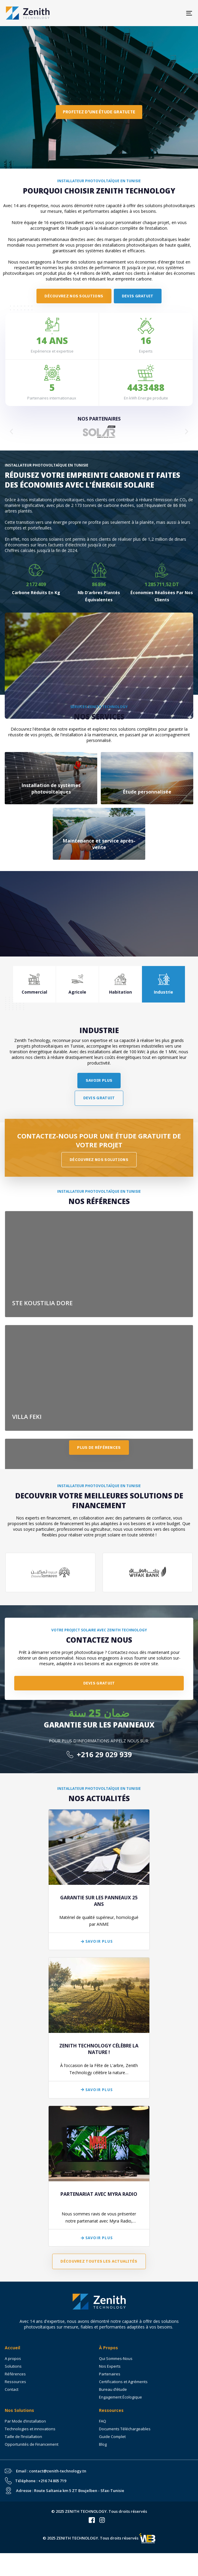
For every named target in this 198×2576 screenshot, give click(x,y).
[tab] (34, 984)
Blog (103, 2444)
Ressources (15, 2381)
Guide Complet (112, 2436)
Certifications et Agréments (123, 2381)
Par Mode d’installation (25, 2421)
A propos (13, 2358)
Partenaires (109, 2374)
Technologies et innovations (30, 2428)
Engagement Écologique (120, 2397)
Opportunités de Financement (31, 2444)
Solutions (13, 2366)
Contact (11, 2389)
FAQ (102, 2421)
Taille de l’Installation (23, 2436)
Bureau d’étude (113, 2389)
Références (15, 2374)
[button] (11, 431)
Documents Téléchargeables (125, 2428)
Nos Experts (110, 2366)
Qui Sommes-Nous (115, 2358)
